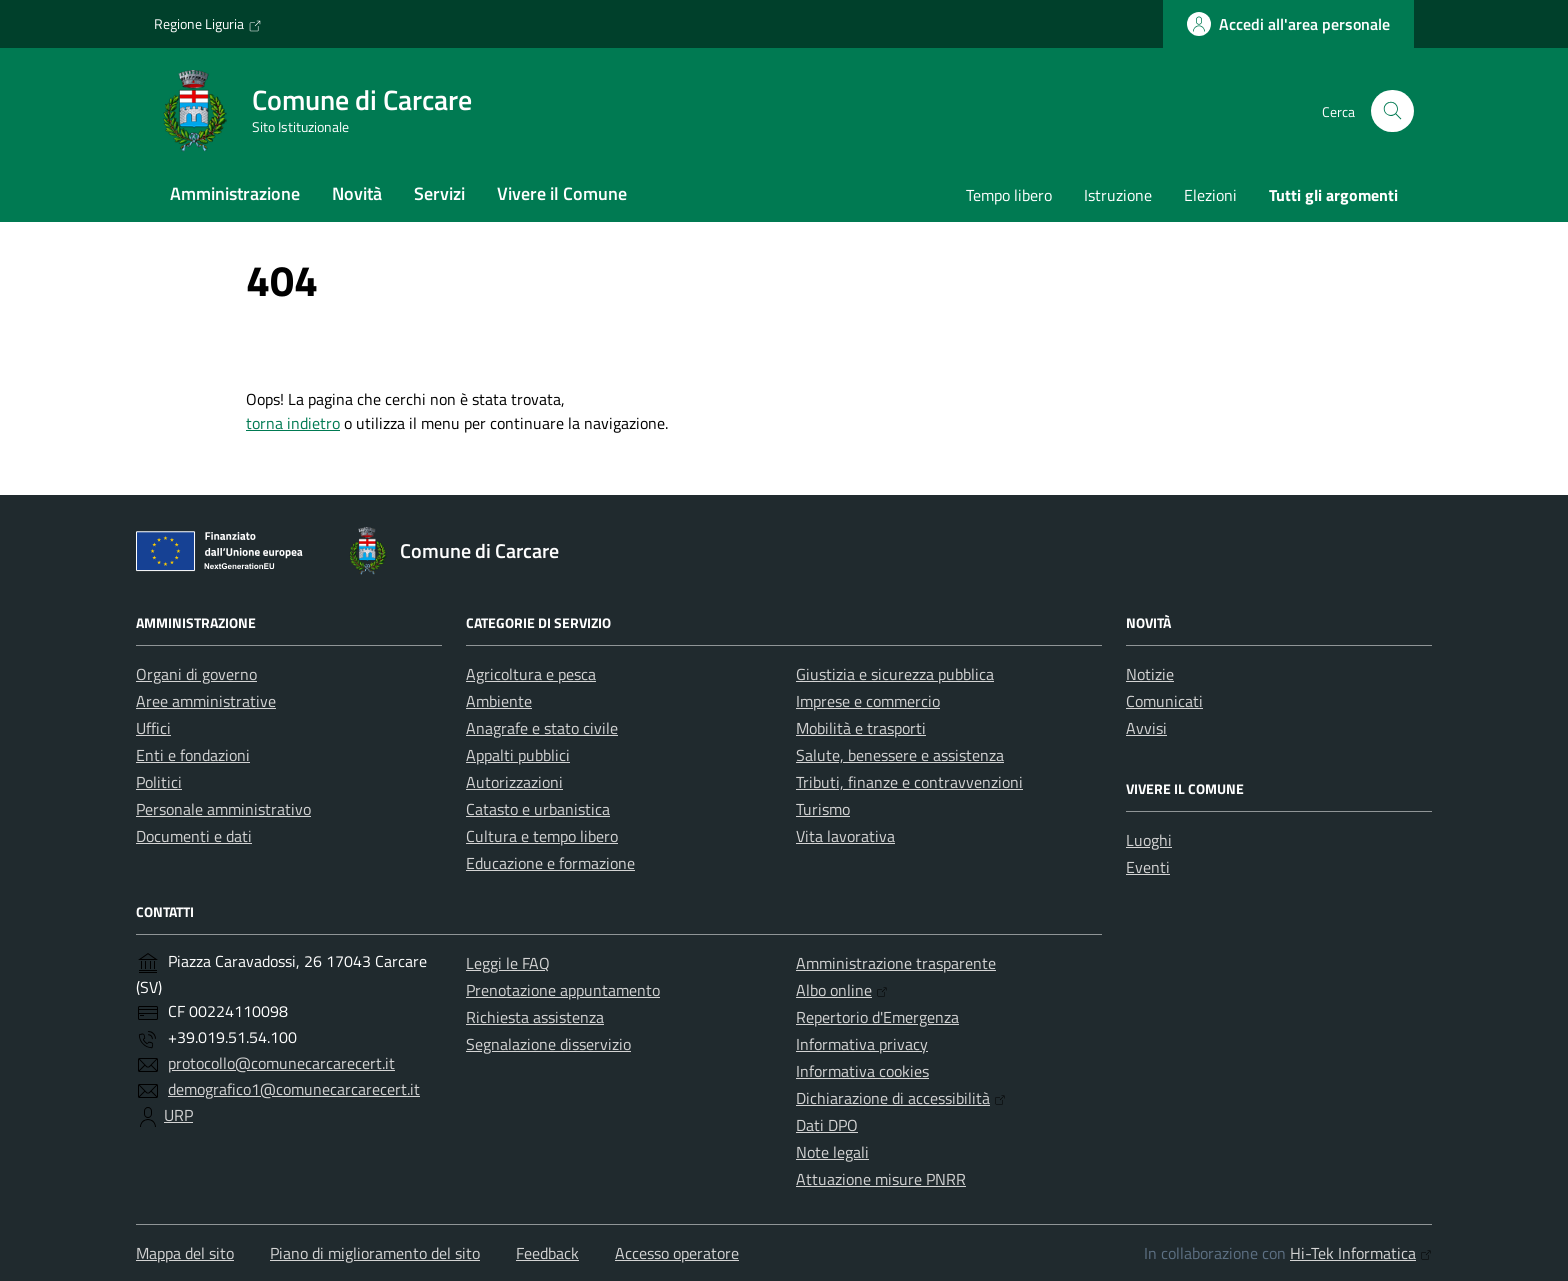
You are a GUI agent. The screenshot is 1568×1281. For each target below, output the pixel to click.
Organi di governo (196, 674)
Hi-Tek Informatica (1361, 1253)
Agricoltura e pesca (531, 674)
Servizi (439, 193)
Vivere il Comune (562, 193)
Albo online (842, 990)
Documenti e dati (194, 836)
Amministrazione (235, 193)
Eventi (1148, 867)
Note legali (832, 1152)
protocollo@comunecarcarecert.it (281, 1063)
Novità (357, 193)
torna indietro (293, 423)
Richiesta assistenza (535, 1017)
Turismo (823, 809)
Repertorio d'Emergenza (877, 1017)
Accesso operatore (677, 1253)
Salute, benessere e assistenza (900, 755)
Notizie (1150, 674)
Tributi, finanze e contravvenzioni (909, 782)
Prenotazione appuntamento (563, 990)
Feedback (547, 1253)
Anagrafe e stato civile (542, 728)
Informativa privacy (862, 1044)
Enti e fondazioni (193, 755)
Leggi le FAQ (508, 963)
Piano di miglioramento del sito (375, 1253)
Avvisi (1146, 728)
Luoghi (1149, 840)
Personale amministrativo (223, 809)
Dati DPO (827, 1125)
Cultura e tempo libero (542, 836)
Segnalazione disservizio (548, 1044)
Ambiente (499, 701)
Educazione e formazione (550, 863)
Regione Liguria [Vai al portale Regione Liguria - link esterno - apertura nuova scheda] (208, 24)
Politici (159, 782)
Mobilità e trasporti (861, 728)
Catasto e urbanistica (538, 809)
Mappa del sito (185, 1253)
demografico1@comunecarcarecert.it (294, 1089)
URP (178, 1115)
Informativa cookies (862, 1071)
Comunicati (1164, 701)
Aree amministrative (206, 701)
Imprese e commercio (868, 701)
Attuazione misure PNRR (881, 1179)
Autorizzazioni (514, 782)
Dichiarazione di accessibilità (901, 1098)
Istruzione (1118, 195)
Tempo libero (1009, 195)
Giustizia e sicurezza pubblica (895, 674)
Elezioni (1210, 195)
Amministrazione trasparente (896, 963)
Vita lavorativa (845, 836)
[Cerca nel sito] (1392, 111)
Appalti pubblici (518, 755)
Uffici (153, 728)
